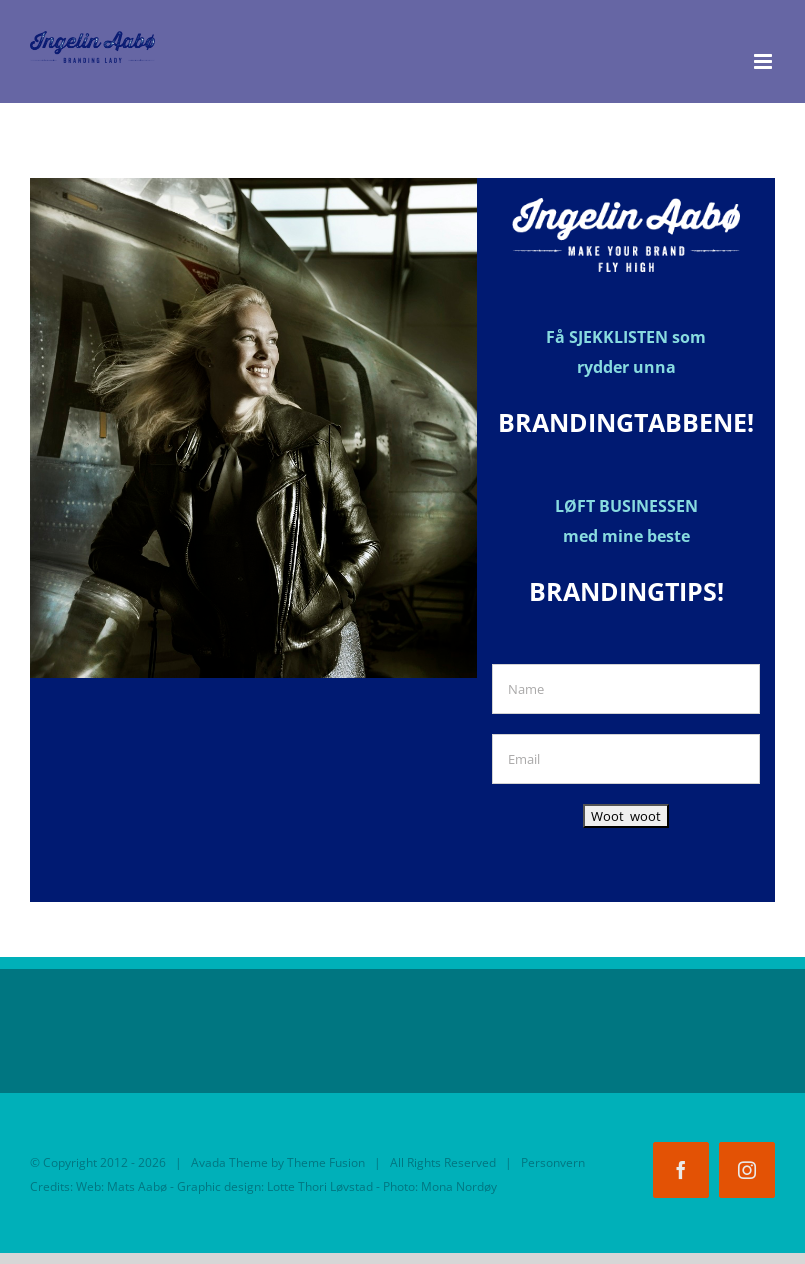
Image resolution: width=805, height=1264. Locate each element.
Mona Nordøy (459, 1186)
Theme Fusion (326, 1162)
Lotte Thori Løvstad (320, 1186)
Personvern (553, 1162)
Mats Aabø (137, 1186)
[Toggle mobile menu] (764, 61)
